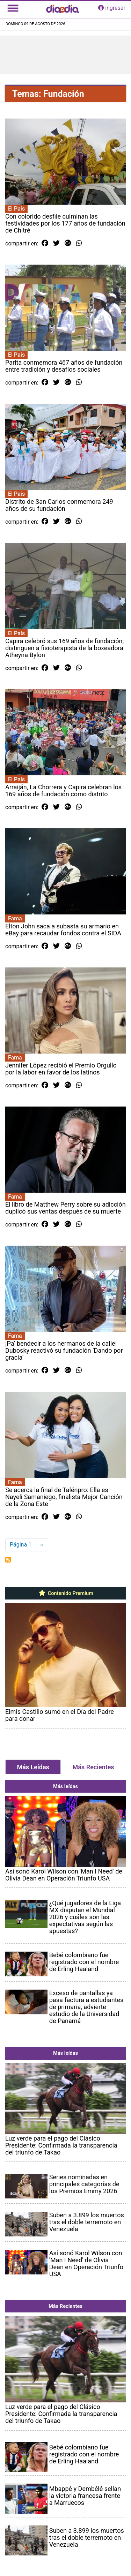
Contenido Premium (65, 1593)
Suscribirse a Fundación (8, 1560)
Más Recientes (93, 1767)
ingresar (111, 8)
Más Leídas (33, 1767)
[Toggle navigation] (13, 8)
